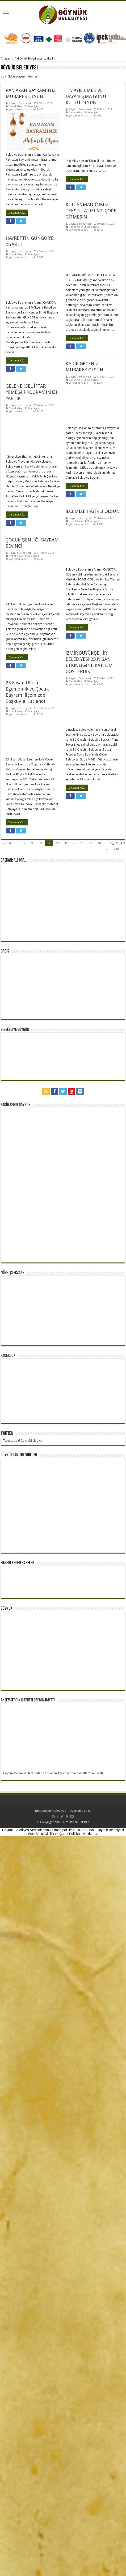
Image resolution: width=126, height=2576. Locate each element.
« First (7, 843)
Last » (117, 848)
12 (57, 843)
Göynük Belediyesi (15, 142)
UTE (88, 1810)
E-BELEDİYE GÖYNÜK (15, 1029)
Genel (7, 145)
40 (99, 843)
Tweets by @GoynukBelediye (22, 1440)
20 (81, 843)
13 (66, 843)
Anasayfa (7, 58)
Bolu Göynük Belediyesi (51, 1810)
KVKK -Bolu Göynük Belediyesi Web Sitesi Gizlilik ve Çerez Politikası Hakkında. (76, 1832)
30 (90, 843)
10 (40, 843)
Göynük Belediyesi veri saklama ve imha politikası (38, 1830)
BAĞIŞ (5, 951)
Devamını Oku (12, 256)
